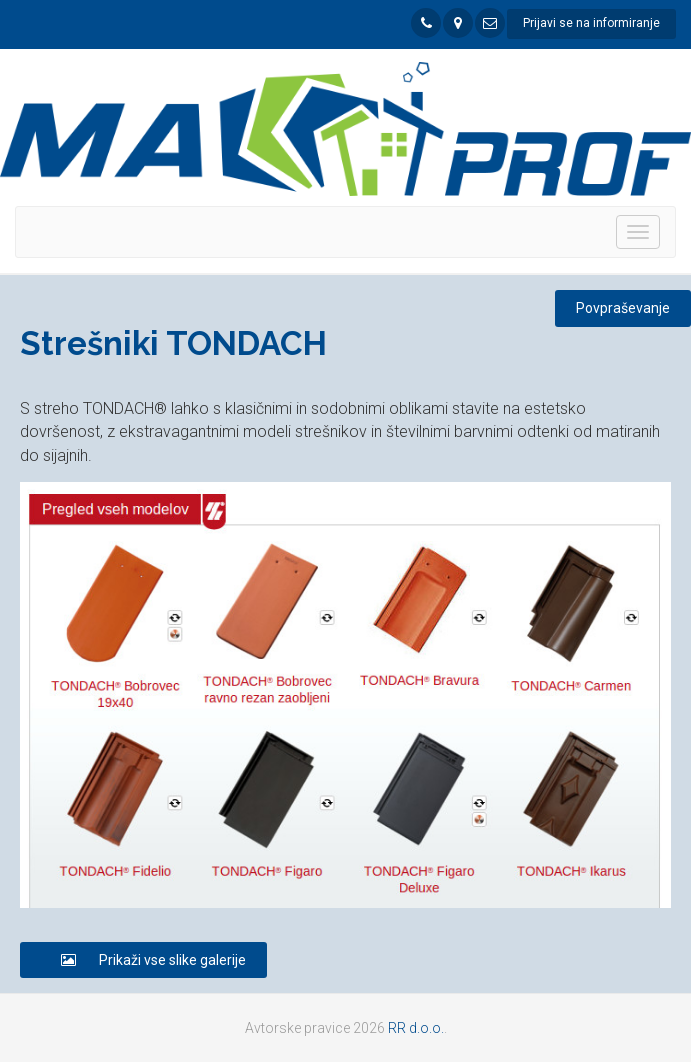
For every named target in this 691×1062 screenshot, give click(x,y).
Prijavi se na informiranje (591, 23)
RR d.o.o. (416, 1028)
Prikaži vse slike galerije (143, 960)
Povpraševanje (623, 308)
